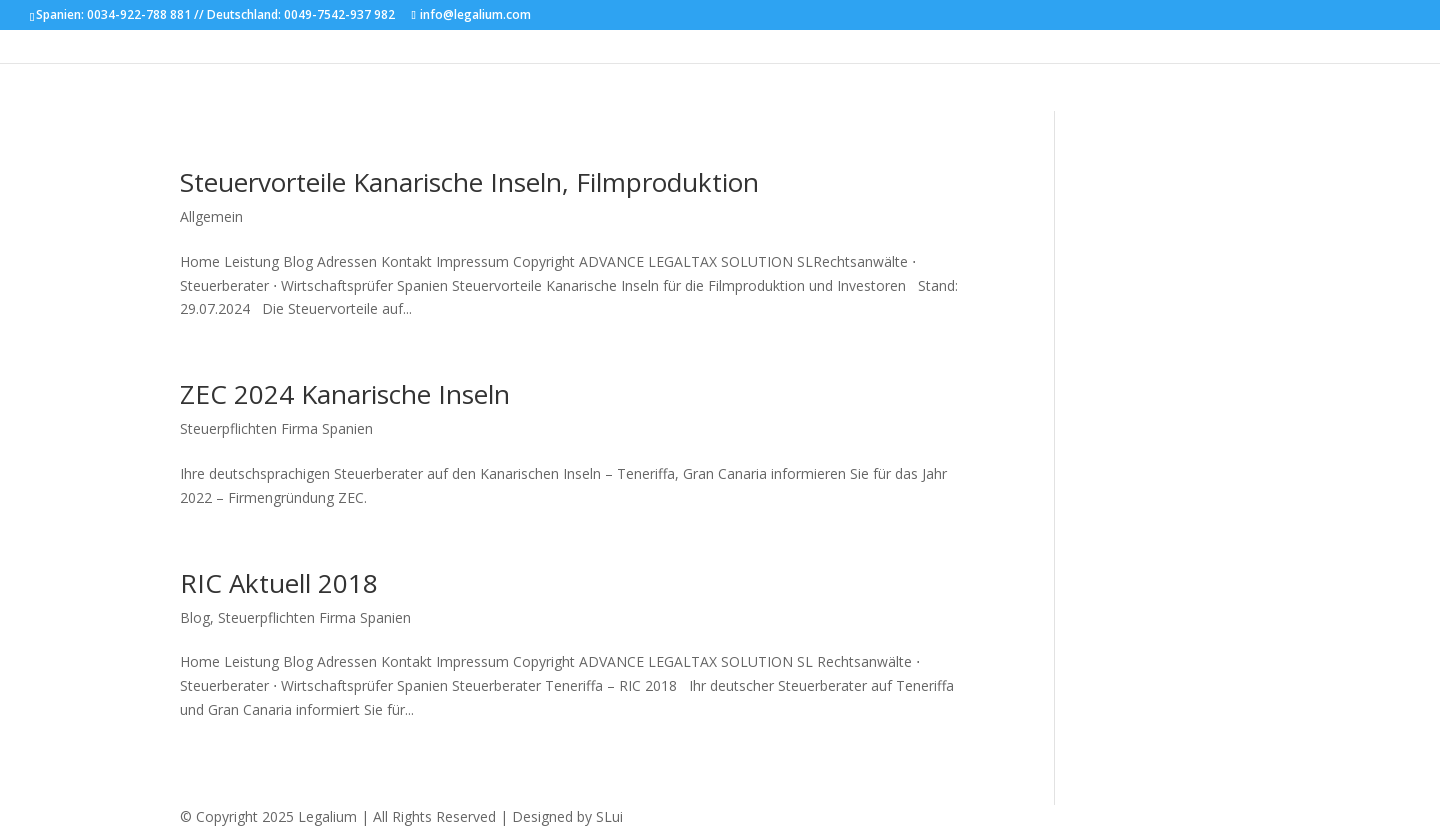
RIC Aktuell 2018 (279, 583)
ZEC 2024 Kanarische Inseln (345, 394)
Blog (195, 617)
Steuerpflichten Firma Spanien (276, 428)
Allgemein (211, 216)
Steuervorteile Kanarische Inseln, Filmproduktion (469, 182)
